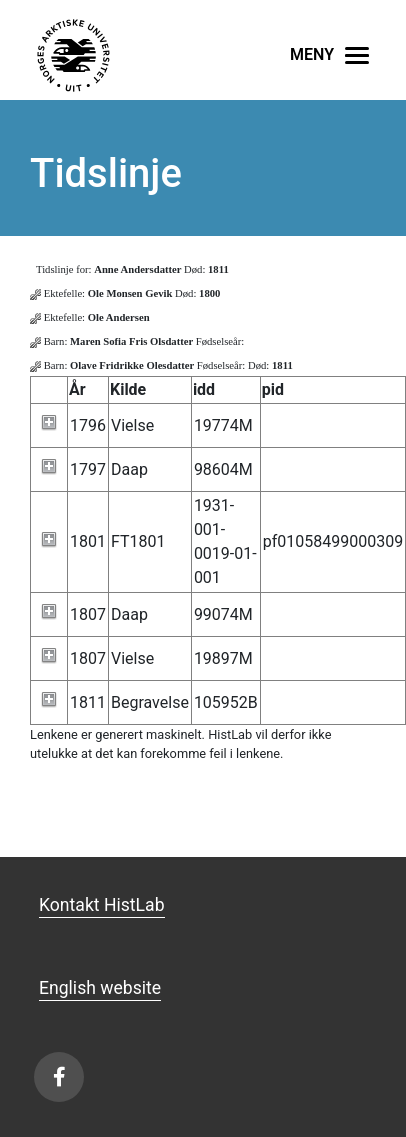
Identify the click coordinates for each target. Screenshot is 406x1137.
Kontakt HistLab (102, 905)
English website (100, 988)
